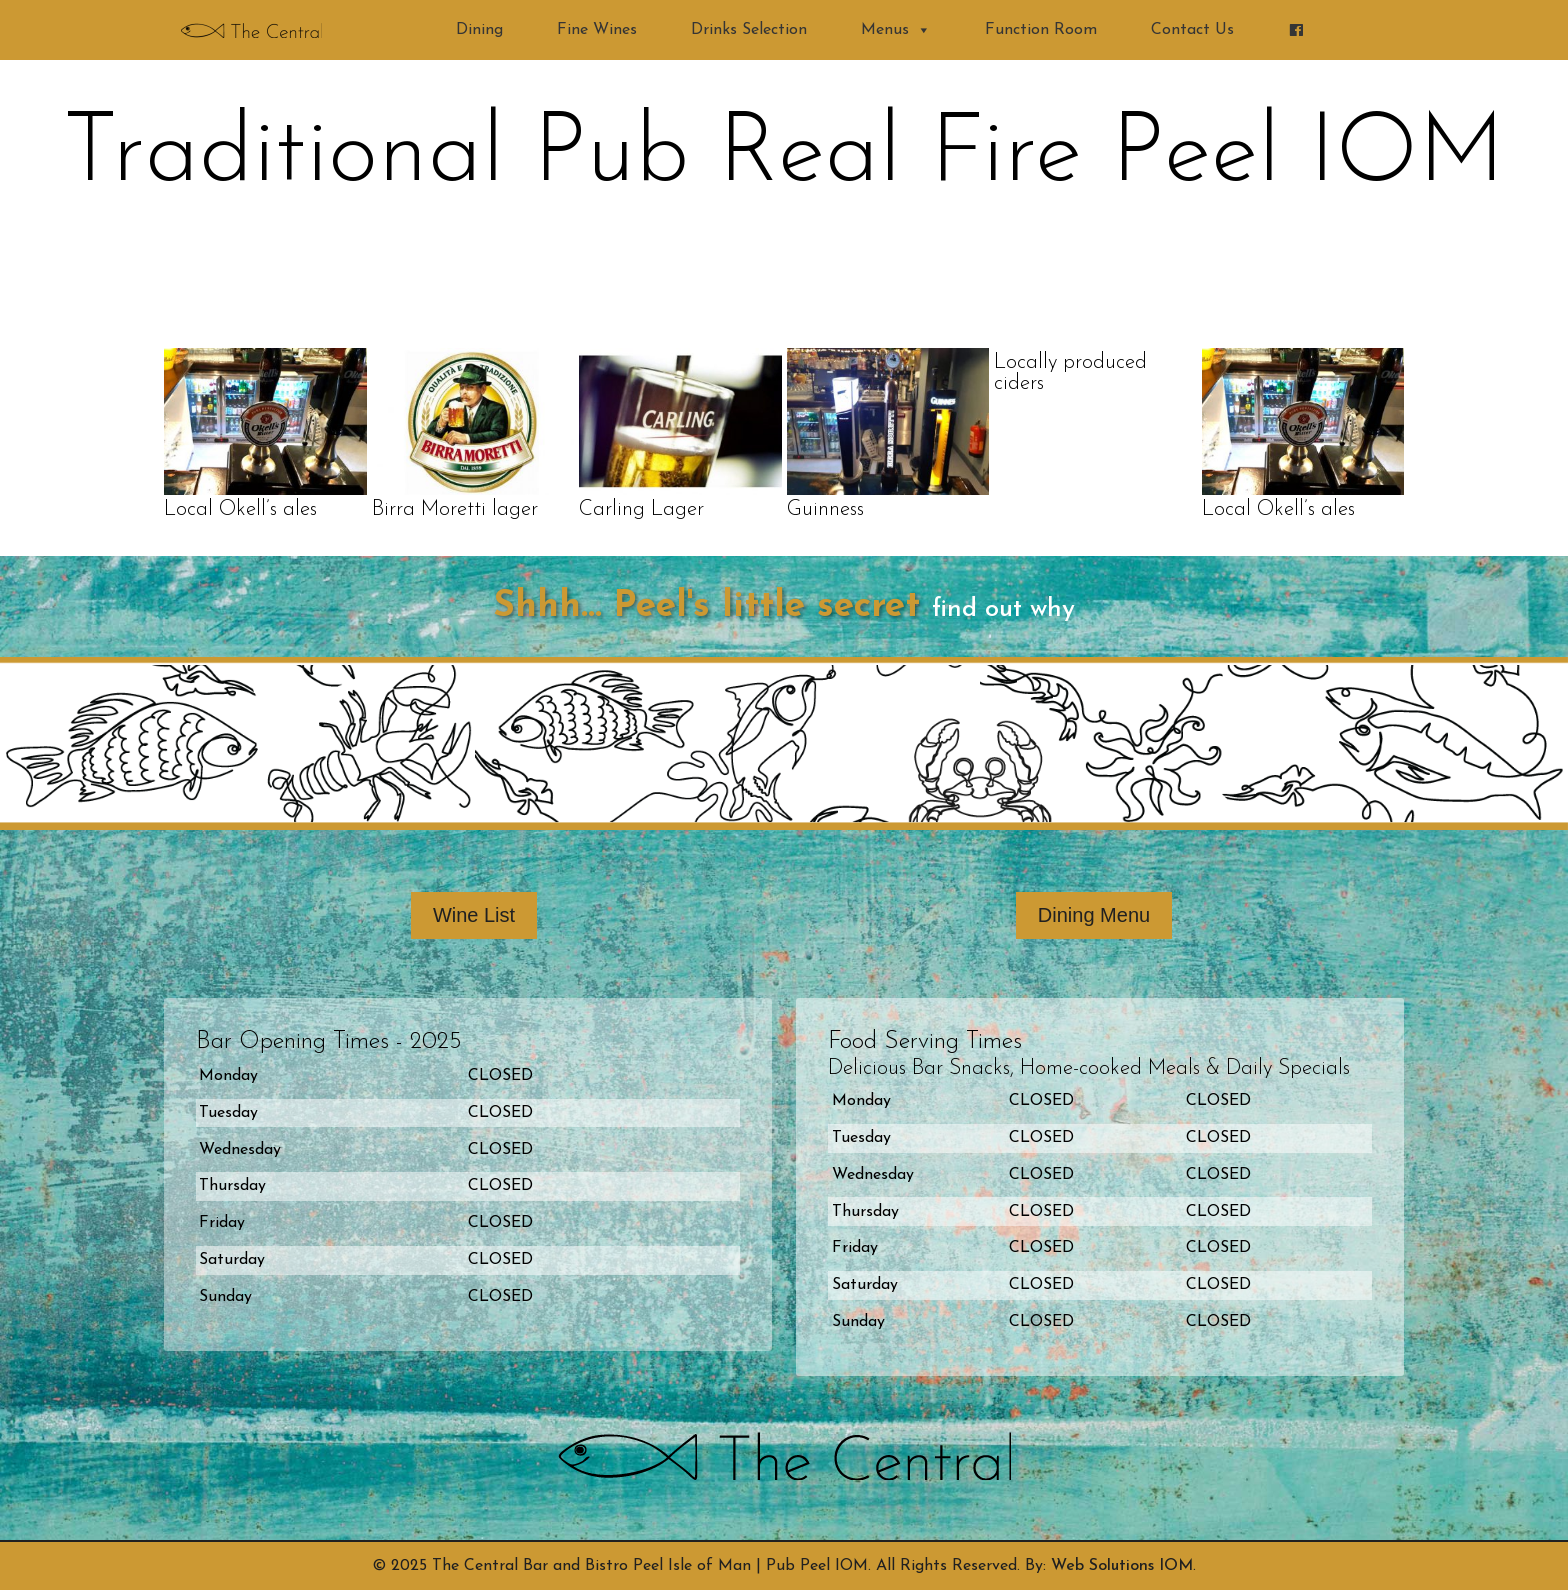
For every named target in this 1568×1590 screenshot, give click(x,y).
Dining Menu (1094, 915)
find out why (1003, 609)
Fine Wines (597, 30)
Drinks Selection (749, 30)
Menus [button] (896, 30)
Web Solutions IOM (1122, 1566)
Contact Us (1192, 30)
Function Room (1041, 30)
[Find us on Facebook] (1296, 30)
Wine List (474, 915)
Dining (479, 30)
